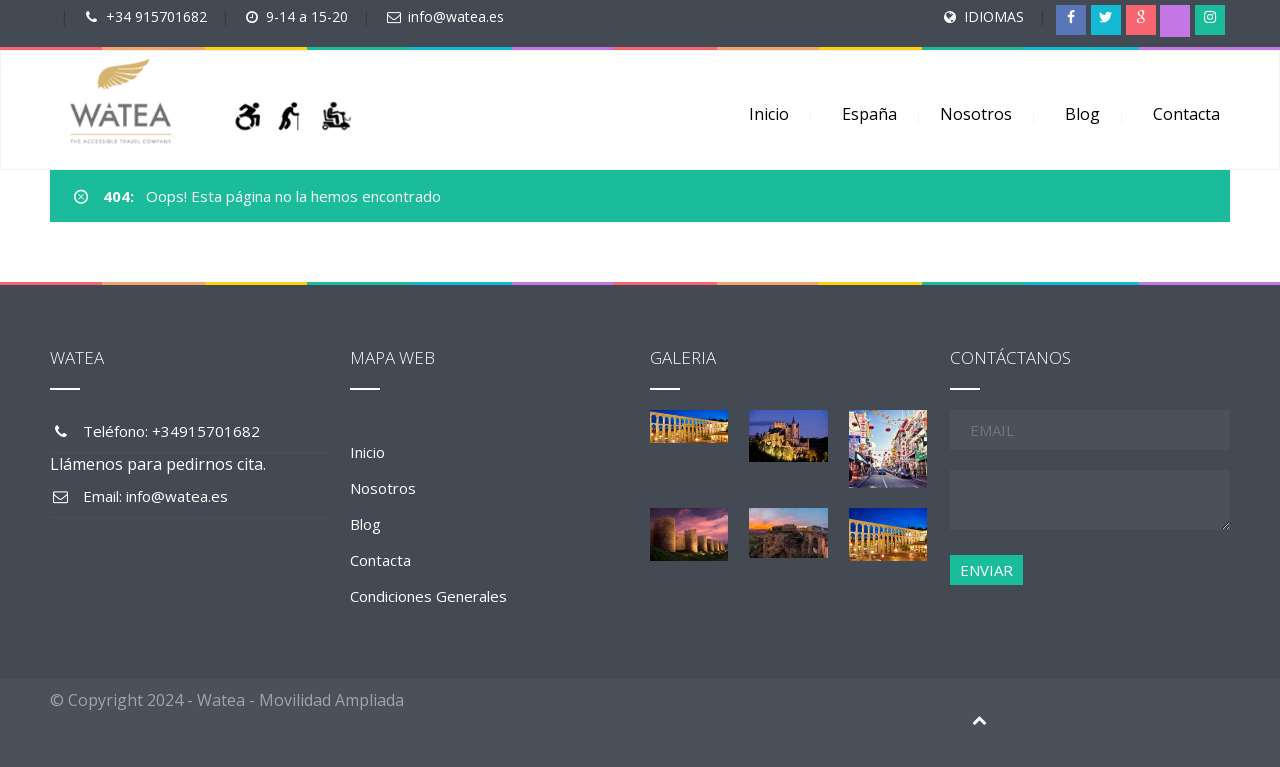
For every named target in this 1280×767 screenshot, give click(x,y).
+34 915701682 (156, 16)
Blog (1082, 114)
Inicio (769, 114)
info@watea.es (456, 16)
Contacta (1186, 114)
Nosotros (976, 114)
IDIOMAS (994, 16)
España (869, 114)
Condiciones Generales (428, 596)
